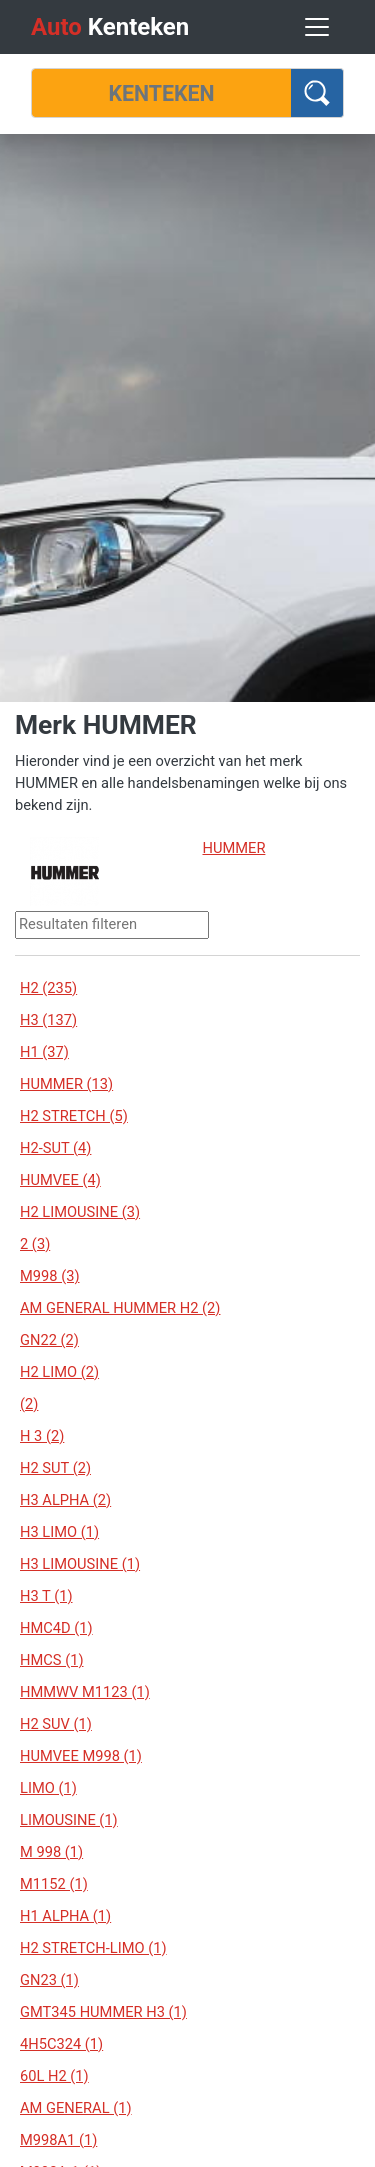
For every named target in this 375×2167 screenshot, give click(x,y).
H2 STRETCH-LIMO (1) (93, 1948)
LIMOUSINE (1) (69, 1820)
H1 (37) (44, 1052)
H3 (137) (48, 1020)
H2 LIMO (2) (59, 1372)
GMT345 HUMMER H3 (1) (103, 2012)
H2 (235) (48, 988)
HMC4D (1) (56, 1628)
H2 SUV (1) (56, 1724)
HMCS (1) (51, 1660)
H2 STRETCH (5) (74, 1116)
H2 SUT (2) (55, 1468)
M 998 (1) (51, 1852)
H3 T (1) (46, 1596)
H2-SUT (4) (55, 1148)
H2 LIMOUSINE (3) (80, 1212)
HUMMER (234, 848)
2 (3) (35, 1244)
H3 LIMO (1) (59, 1532)
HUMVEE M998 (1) (81, 1756)
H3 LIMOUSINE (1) (80, 1564)
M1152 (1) (54, 1884)
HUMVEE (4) (60, 1180)
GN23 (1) (49, 1980)
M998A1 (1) (58, 2140)
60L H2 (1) (54, 2076)
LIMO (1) (48, 1788)
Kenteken (110, 27)
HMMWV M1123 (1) (85, 1692)
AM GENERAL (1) (76, 2108)
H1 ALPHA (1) (65, 1916)
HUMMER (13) (66, 1084)
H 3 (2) (42, 1436)
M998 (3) (50, 1276)
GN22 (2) (49, 1340)
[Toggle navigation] (317, 27)
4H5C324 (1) (61, 2044)
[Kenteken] (161, 93)
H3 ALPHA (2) (65, 1500)
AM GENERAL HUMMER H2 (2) (120, 1308)
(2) (29, 1404)
